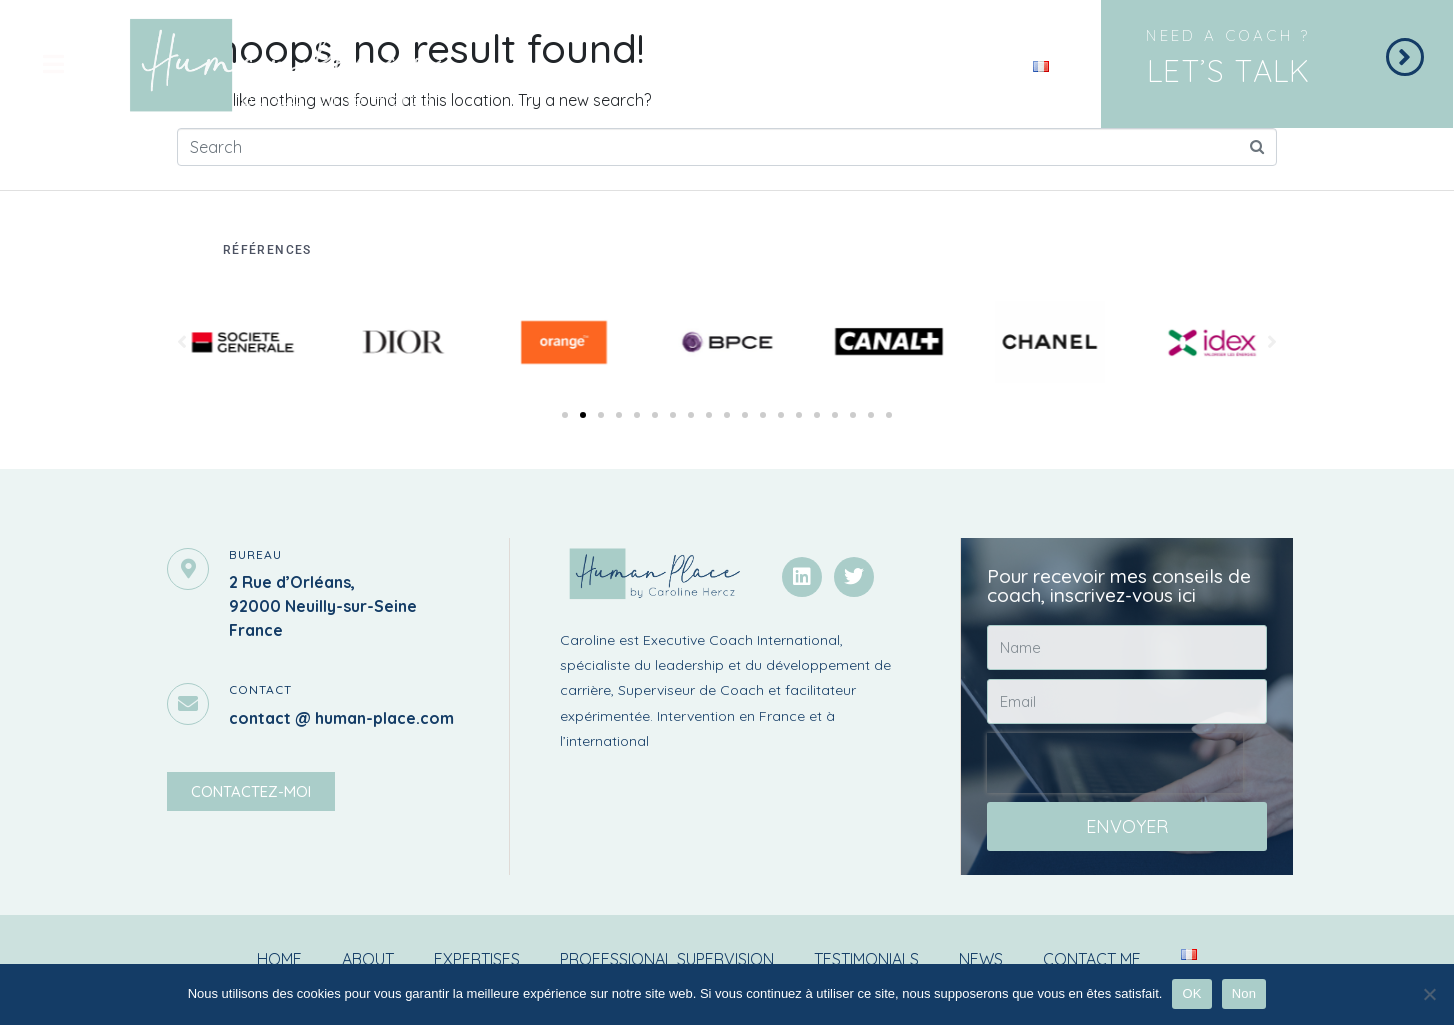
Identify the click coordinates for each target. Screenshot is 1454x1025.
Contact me (1092, 959)
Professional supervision (667, 959)
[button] (565, 415)
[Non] (1429, 994)
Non (1244, 993)
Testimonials (866, 959)
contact (260, 689)
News (981, 959)
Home (279, 959)
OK (1191, 993)
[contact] (188, 704)
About (368, 959)
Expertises (477, 959)
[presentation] (1115, 763)
